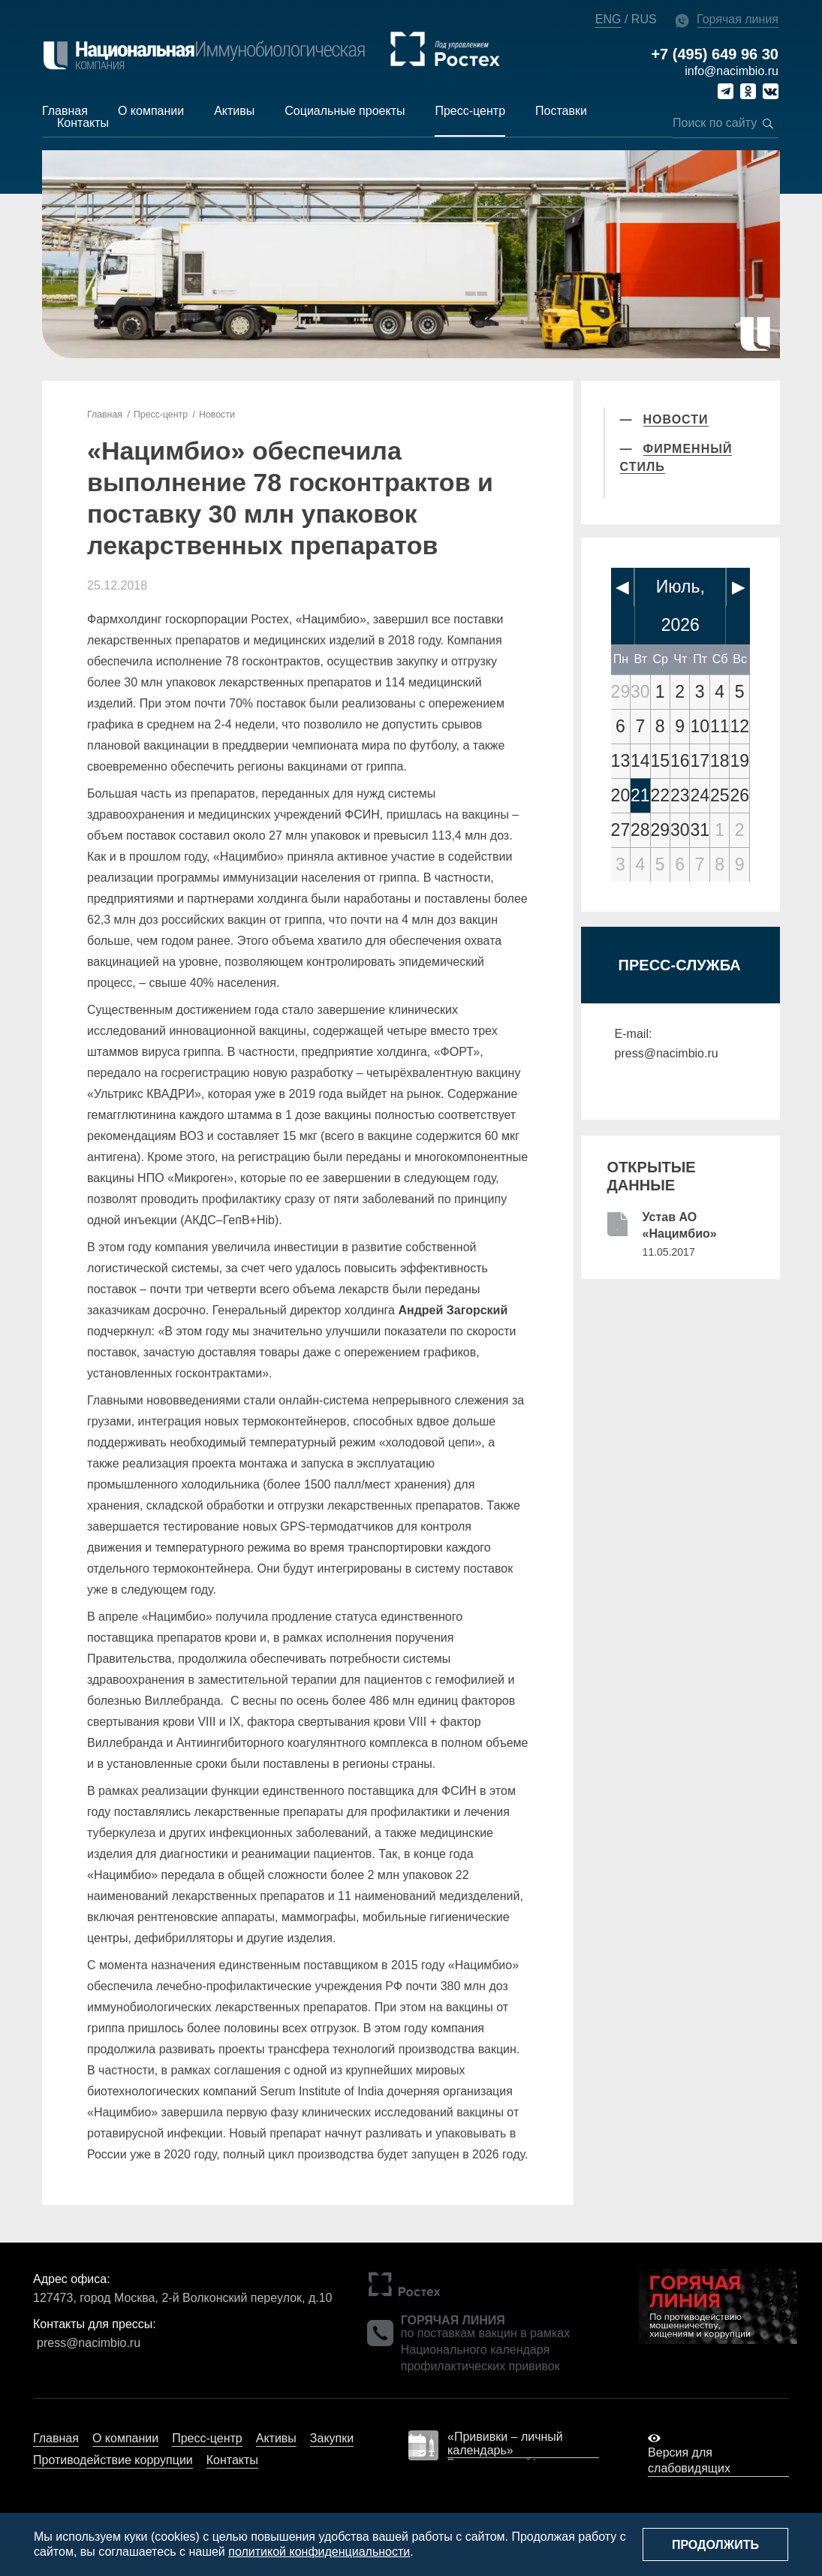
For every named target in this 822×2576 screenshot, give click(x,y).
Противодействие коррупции (113, 2459)
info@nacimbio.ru (731, 71)
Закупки (332, 2437)
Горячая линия (737, 19)
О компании (151, 110)
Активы (234, 110)
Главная (65, 110)
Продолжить (715, 2544)
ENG (608, 19)
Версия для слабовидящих (689, 2459)
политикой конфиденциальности (319, 2551)
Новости (214, 414)
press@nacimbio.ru (666, 1053)
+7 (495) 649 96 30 (714, 54)
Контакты (83, 122)
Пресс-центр (470, 110)
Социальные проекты (345, 110)
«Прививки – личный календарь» (505, 2443)
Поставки (561, 110)
